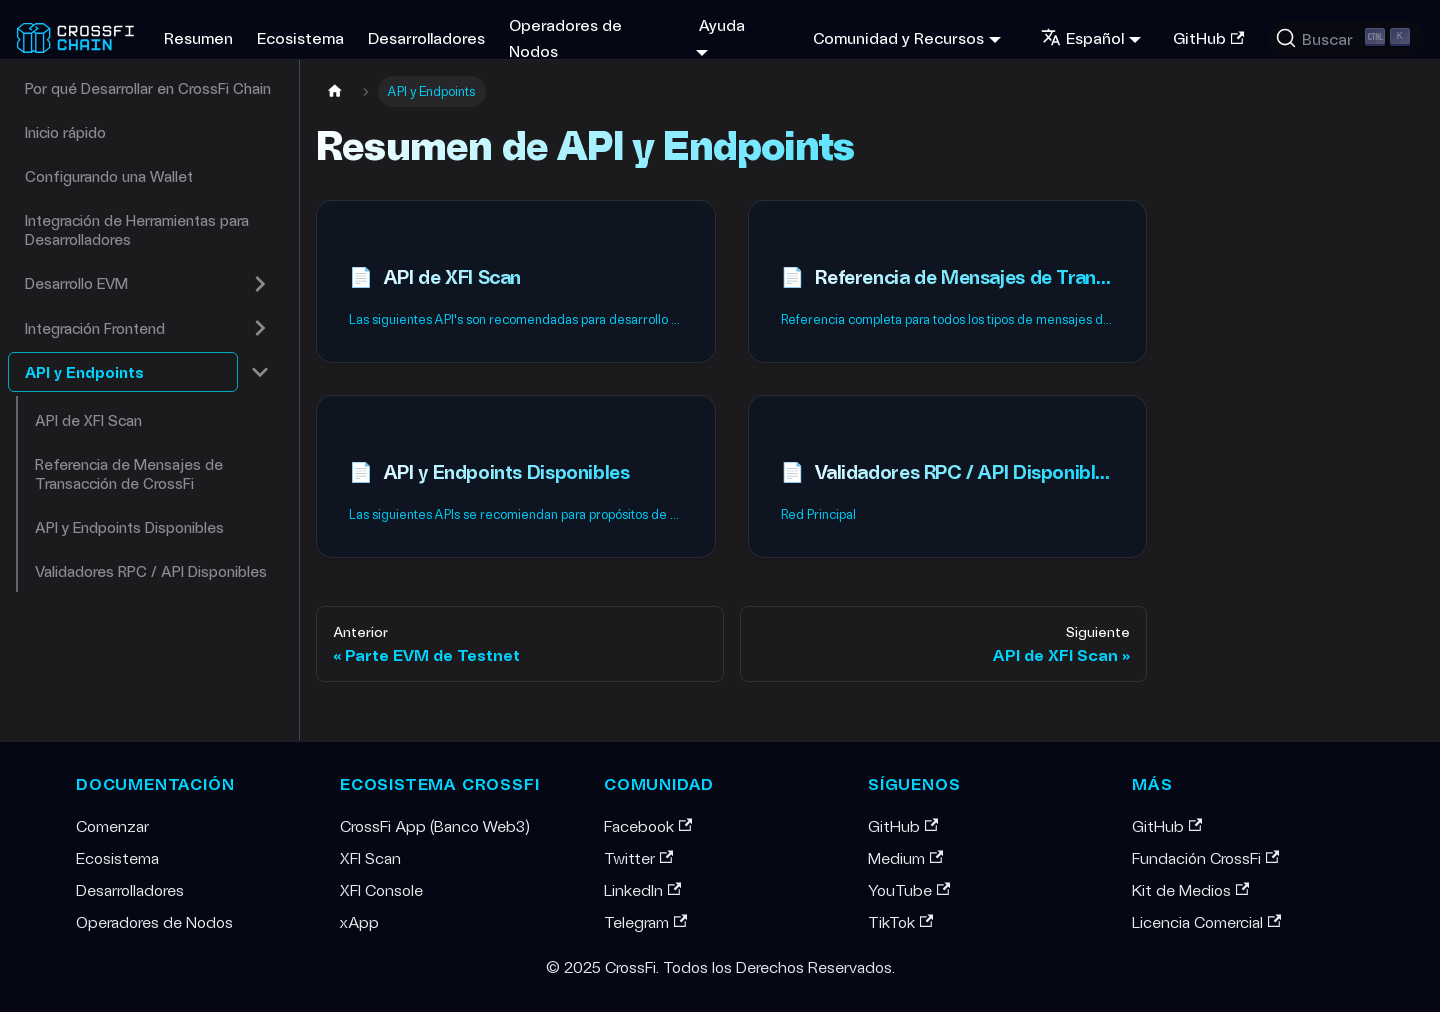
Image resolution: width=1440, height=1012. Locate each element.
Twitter (638, 857)
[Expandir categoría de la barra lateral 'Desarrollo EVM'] (260, 284)
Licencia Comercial (1206, 921)
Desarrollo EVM (76, 283)
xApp (359, 921)
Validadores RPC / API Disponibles (151, 571)
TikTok (900, 921)
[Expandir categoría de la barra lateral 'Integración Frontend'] (260, 328)
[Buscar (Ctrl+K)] (1346, 38)
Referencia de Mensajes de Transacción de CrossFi (129, 473)
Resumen (198, 37)
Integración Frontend (95, 328)
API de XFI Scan (88, 420)
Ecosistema (300, 37)
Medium (905, 857)
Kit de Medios (1190, 889)
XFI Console (381, 889)
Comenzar (112, 825)
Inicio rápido (65, 132)
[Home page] (335, 91)
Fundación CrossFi (1205, 857)
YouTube (909, 889)
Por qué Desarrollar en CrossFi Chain (148, 88)
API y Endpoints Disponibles (129, 527)
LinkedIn (642, 889)
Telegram (645, 921)
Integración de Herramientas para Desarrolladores (137, 229)
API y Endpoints (84, 372)
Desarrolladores (426, 37)
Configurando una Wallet (109, 176)
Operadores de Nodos (565, 37)
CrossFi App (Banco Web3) (435, 825)
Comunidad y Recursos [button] (898, 37)
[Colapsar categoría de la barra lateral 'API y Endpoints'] (260, 372)
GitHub (1208, 37)
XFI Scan (370, 857)
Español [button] (1082, 37)
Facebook (648, 825)
